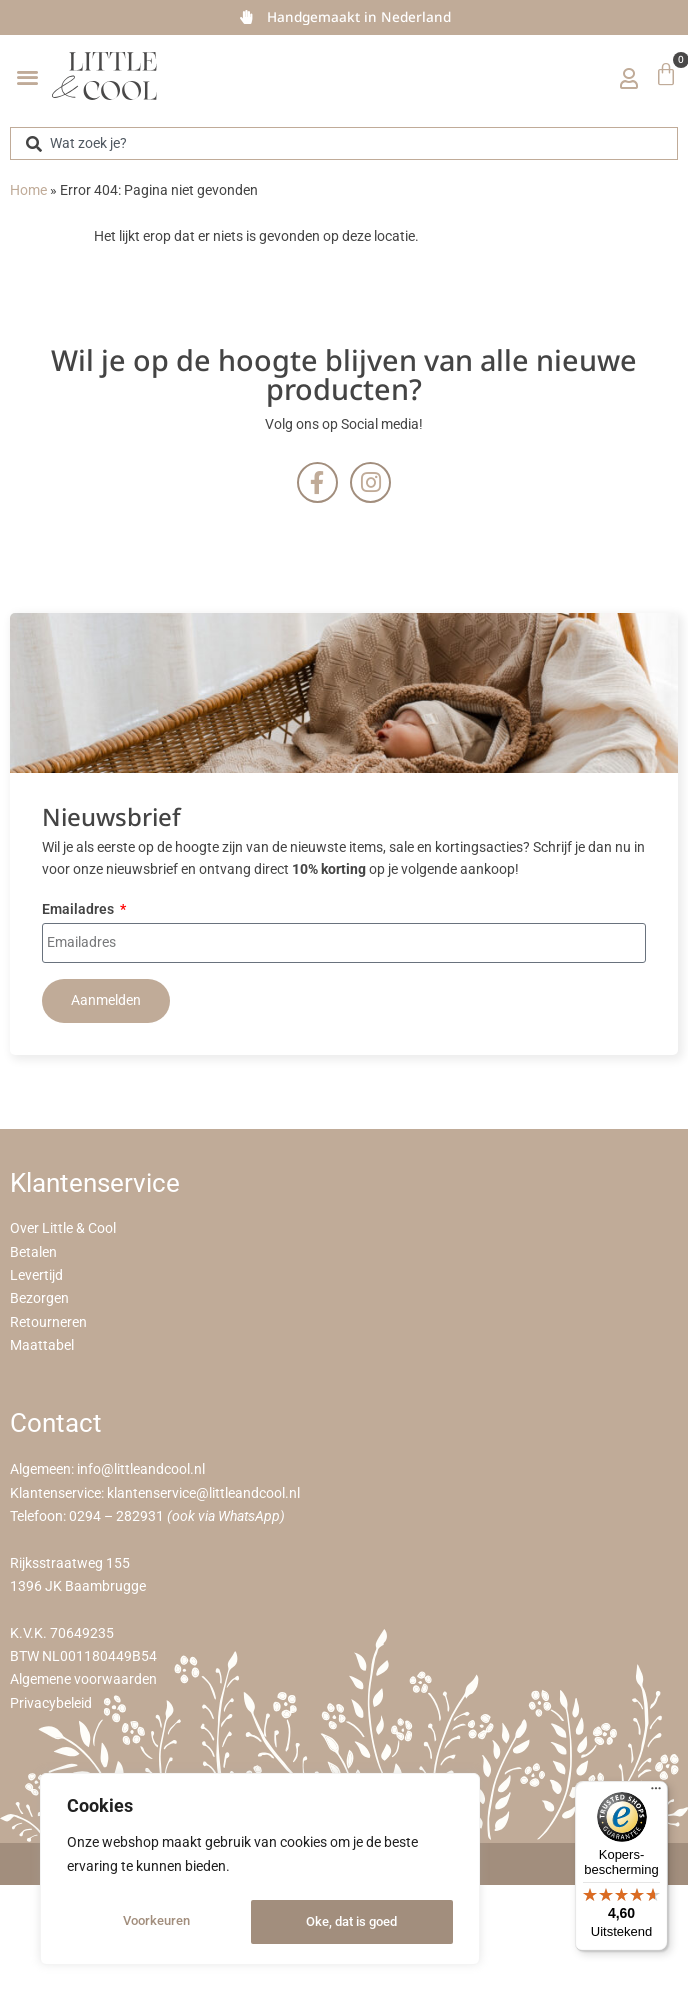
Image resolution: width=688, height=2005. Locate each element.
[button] (27, 76)
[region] (260, 1872)
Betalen (33, 1252)
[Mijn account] (629, 78)
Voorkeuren (155, 1922)
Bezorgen (39, 1298)
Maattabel (42, 1345)
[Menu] (656, 1793)
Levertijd (36, 1275)
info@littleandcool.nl (141, 1469)
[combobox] (344, 143)
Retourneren (48, 1322)
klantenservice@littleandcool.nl (203, 1493)
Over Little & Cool (63, 1228)
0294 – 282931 (116, 1516)
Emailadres (79, 910)
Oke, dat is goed (351, 1922)
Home (28, 190)
